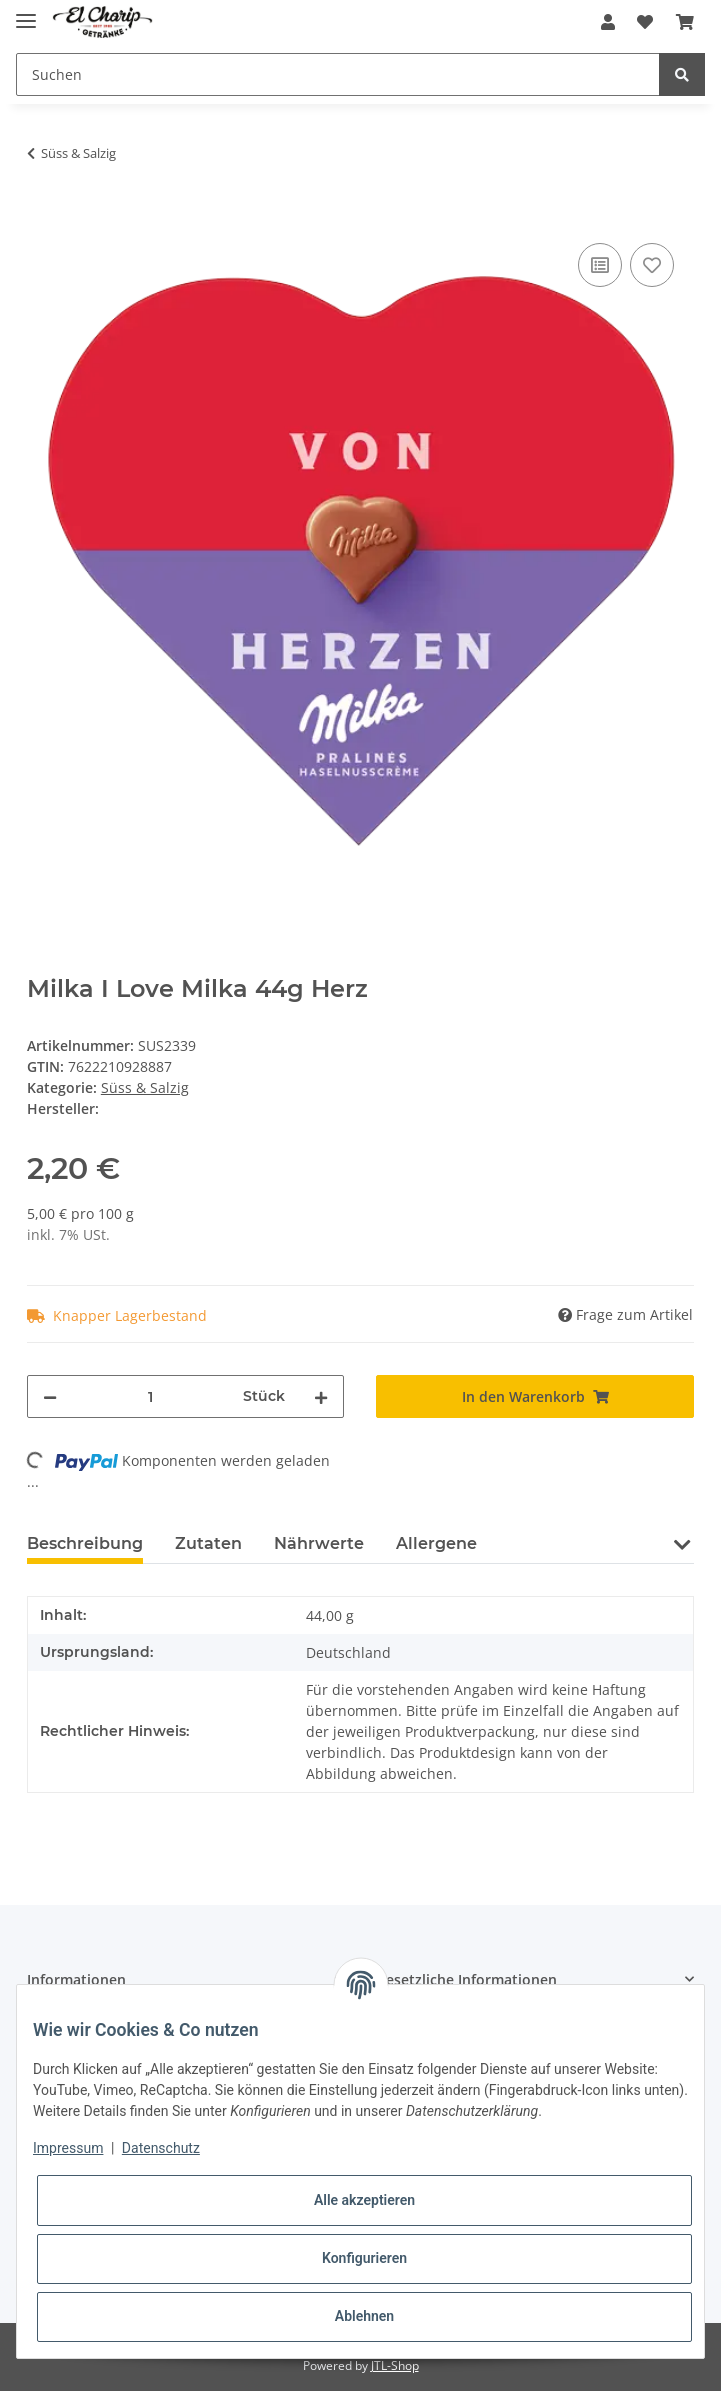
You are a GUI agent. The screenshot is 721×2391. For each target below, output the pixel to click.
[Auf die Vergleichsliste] (600, 265)
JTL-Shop (395, 2365)
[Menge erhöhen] (321, 1396)
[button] (608, 22)
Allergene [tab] (436, 1543)
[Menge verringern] (50, 1396)
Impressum (68, 2148)
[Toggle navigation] (26, 12)
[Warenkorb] (685, 22)
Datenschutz (161, 2148)
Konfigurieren (364, 2258)
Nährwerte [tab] (319, 1543)
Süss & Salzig (145, 1087)
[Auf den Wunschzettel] (652, 265)
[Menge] (150, 1396)
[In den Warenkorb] (43, 216)
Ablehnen (364, 2316)
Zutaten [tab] (208, 1543)
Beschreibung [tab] (85, 1543)
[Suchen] (338, 74)
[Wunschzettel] (645, 22)
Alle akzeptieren (364, 2200)
